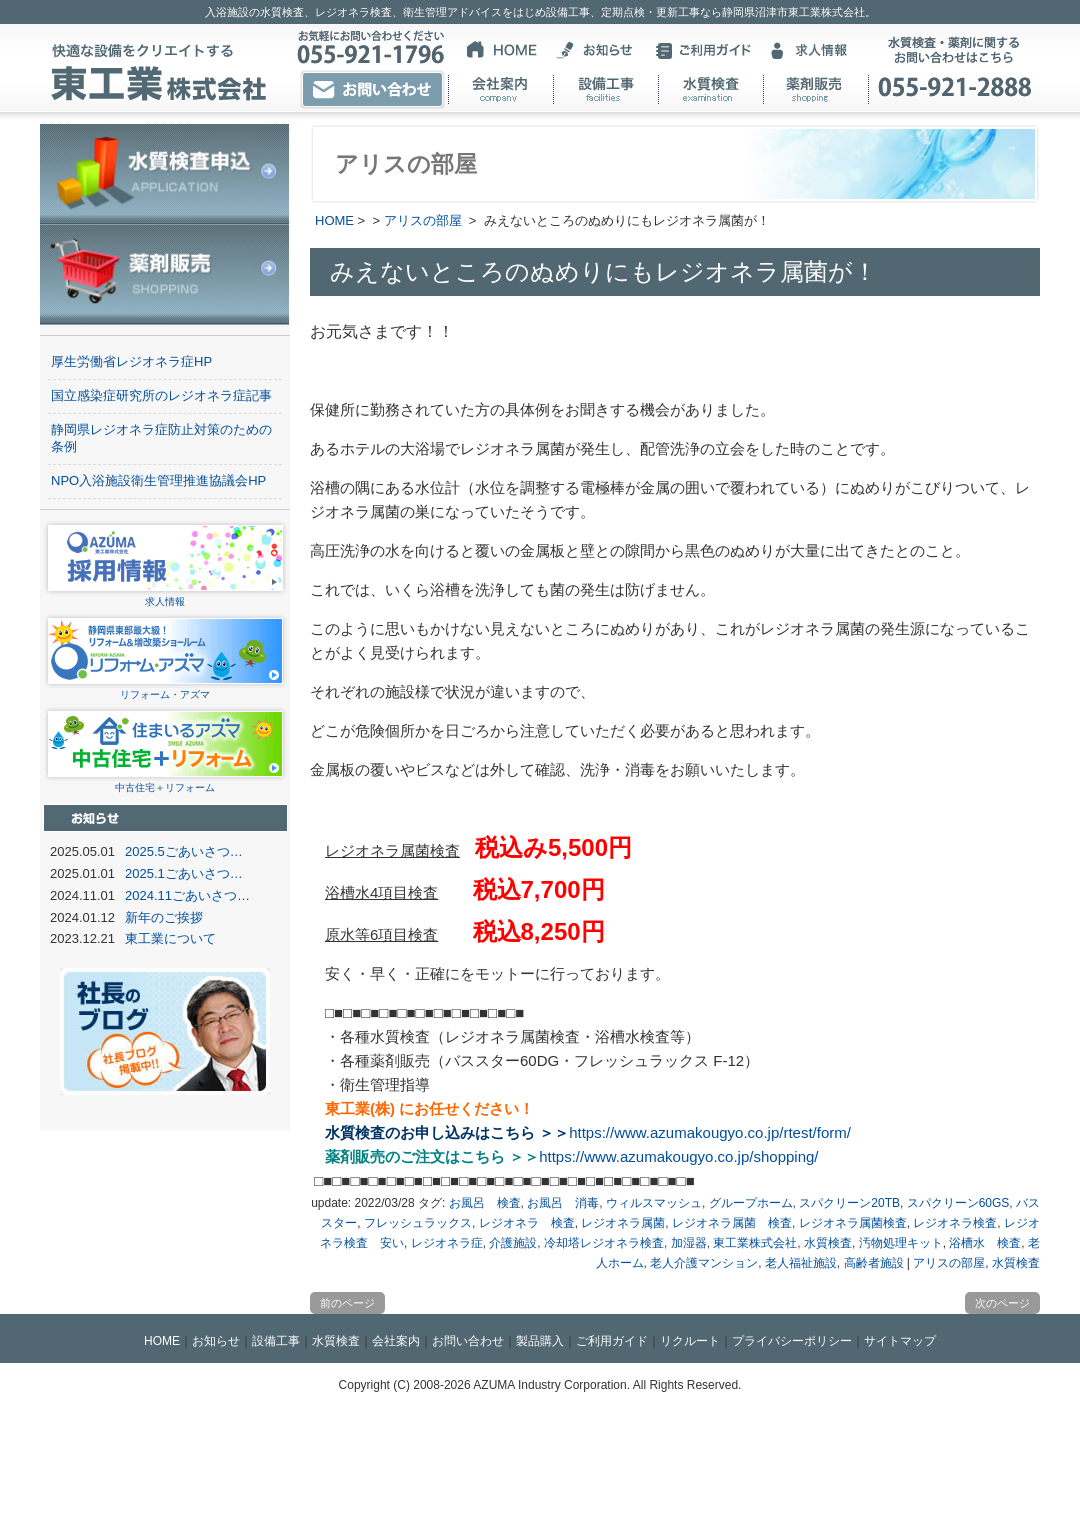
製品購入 (540, 1341)
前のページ (347, 1303)
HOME (334, 220)
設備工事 (276, 1341)
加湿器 (689, 1243)
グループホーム (751, 1203)
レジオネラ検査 (955, 1223)
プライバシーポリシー (792, 1341)
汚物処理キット (901, 1243)
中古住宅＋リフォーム (165, 781)
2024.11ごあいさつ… (187, 895)
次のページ (1002, 1303)
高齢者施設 (874, 1263)
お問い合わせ (468, 1341)
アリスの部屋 (423, 220)
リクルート (690, 1341)
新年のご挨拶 (164, 917)
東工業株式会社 (755, 1243)
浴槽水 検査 (985, 1243)
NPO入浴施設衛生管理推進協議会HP (158, 480)
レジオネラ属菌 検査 (732, 1223)
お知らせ (216, 1341)
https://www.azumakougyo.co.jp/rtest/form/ (710, 1132)
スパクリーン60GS (958, 1203)
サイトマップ (900, 1341)
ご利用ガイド (612, 1341)
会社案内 (396, 1341)
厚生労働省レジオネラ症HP (131, 361)
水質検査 (828, 1243)
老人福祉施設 (801, 1263)
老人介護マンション (704, 1263)
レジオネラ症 (447, 1243)
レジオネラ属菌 (623, 1223)
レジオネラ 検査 (527, 1223)
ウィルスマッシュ (654, 1203)
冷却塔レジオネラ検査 (604, 1243)
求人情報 (165, 595)
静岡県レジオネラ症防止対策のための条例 (161, 438)
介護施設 (513, 1243)
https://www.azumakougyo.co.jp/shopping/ (678, 1156)
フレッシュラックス (418, 1223)
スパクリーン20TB (849, 1203)
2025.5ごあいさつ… (184, 851)
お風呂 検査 (485, 1203)
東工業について (170, 938)
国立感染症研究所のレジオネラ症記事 (161, 395)
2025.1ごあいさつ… (184, 873)
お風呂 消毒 (563, 1203)
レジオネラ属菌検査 (853, 1223)
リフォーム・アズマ (165, 688)
